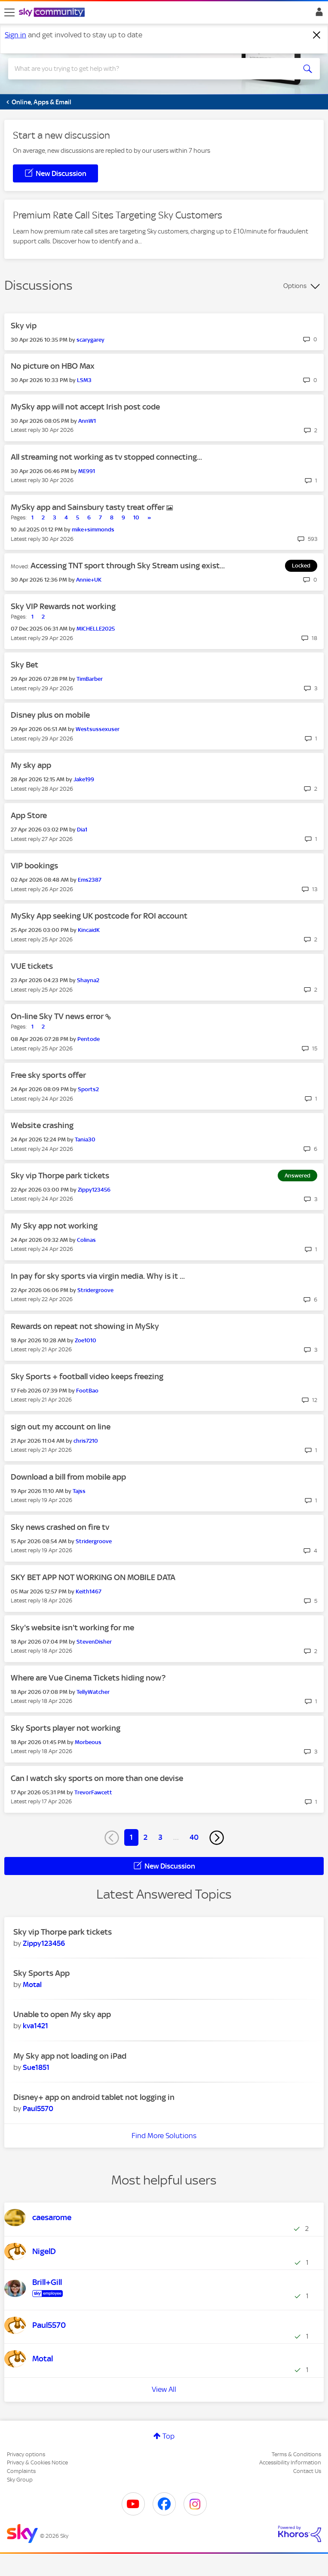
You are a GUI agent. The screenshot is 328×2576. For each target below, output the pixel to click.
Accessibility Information (290, 2462)
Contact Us (307, 2471)
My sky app (31, 765)
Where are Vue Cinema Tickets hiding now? (88, 1678)
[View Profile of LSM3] (84, 380)
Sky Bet (24, 665)
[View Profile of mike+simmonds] (93, 529)
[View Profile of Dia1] (82, 829)
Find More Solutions (164, 2135)
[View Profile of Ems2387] (89, 880)
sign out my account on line (60, 1427)
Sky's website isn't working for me (72, 1627)
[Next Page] (216, 1837)
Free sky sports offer (48, 1075)
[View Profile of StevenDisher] (94, 1641)
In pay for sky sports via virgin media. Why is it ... (98, 1276)
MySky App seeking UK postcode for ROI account (99, 916)
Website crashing (42, 1125)
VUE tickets (32, 966)
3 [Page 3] (160, 1837)
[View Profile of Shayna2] (88, 980)
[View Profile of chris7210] (86, 1441)
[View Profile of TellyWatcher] (93, 1692)
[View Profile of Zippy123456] (94, 1189)
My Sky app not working (54, 1226)
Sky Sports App (41, 1973)
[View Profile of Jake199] (84, 779)
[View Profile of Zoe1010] (85, 1340)
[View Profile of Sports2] (88, 1089)
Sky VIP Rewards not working (63, 606)
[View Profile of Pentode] (88, 1039)
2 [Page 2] (145, 1837)
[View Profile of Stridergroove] (95, 1290)
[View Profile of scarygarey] (90, 340)
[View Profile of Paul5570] (38, 2108)
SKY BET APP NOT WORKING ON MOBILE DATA (93, 1577)
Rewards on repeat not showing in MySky (85, 1326)
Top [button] (168, 2436)
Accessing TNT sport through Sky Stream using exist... (128, 565)
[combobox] (148, 68)
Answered (297, 1175)
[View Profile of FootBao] (87, 1390)
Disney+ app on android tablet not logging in (94, 2097)
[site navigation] (9, 12)
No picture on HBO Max (53, 366)
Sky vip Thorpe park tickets (60, 1175)
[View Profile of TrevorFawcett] (93, 1792)
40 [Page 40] (194, 1837)
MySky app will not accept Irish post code (85, 407)
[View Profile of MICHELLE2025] (96, 628)
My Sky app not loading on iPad (69, 2056)
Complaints (21, 2471)
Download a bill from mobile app (68, 1477)
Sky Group (20, 2479)
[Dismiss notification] (317, 35)
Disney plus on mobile (50, 715)
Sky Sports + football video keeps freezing (87, 1376)
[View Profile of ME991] (86, 471)
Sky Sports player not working (65, 1728)
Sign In (317, 14)
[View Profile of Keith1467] (88, 1591)
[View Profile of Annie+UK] (88, 579)
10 (136, 517)
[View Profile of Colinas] (86, 1240)
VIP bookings (34, 866)
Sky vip (24, 326)
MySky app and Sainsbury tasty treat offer (88, 507)
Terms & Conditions (296, 2454)
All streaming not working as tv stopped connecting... (106, 457)
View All (164, 2389)
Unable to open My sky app (62, 2014)
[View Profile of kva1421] (35, 2025)
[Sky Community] (53, 12)
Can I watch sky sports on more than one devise (97, 1778)
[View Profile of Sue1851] (36, 2067)
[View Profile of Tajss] (79, 1491)
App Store (29, 815)
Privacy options (26, 2454)
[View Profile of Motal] (32, 1984)
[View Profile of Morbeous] (88, 1742)
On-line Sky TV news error (58, 1016)
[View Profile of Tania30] (85, 1139)
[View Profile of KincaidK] (89, 930)
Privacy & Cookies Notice (37, 2462)
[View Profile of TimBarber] (90, 679)
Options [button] (295, 286)
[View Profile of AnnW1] (87, 421)
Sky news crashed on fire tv (60, 1527)
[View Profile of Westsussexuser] (98, 729)
